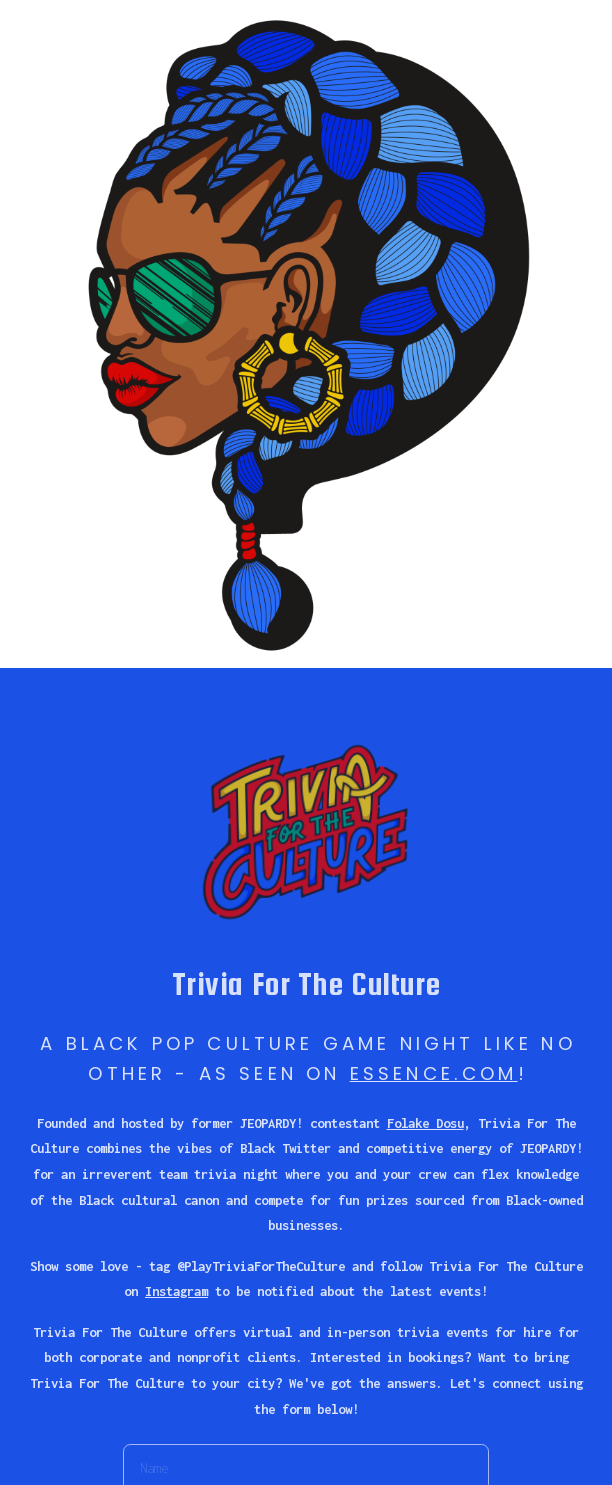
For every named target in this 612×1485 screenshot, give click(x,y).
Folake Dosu (425, 1123)
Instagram (176, 1291)
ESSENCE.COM (434, 1073)
